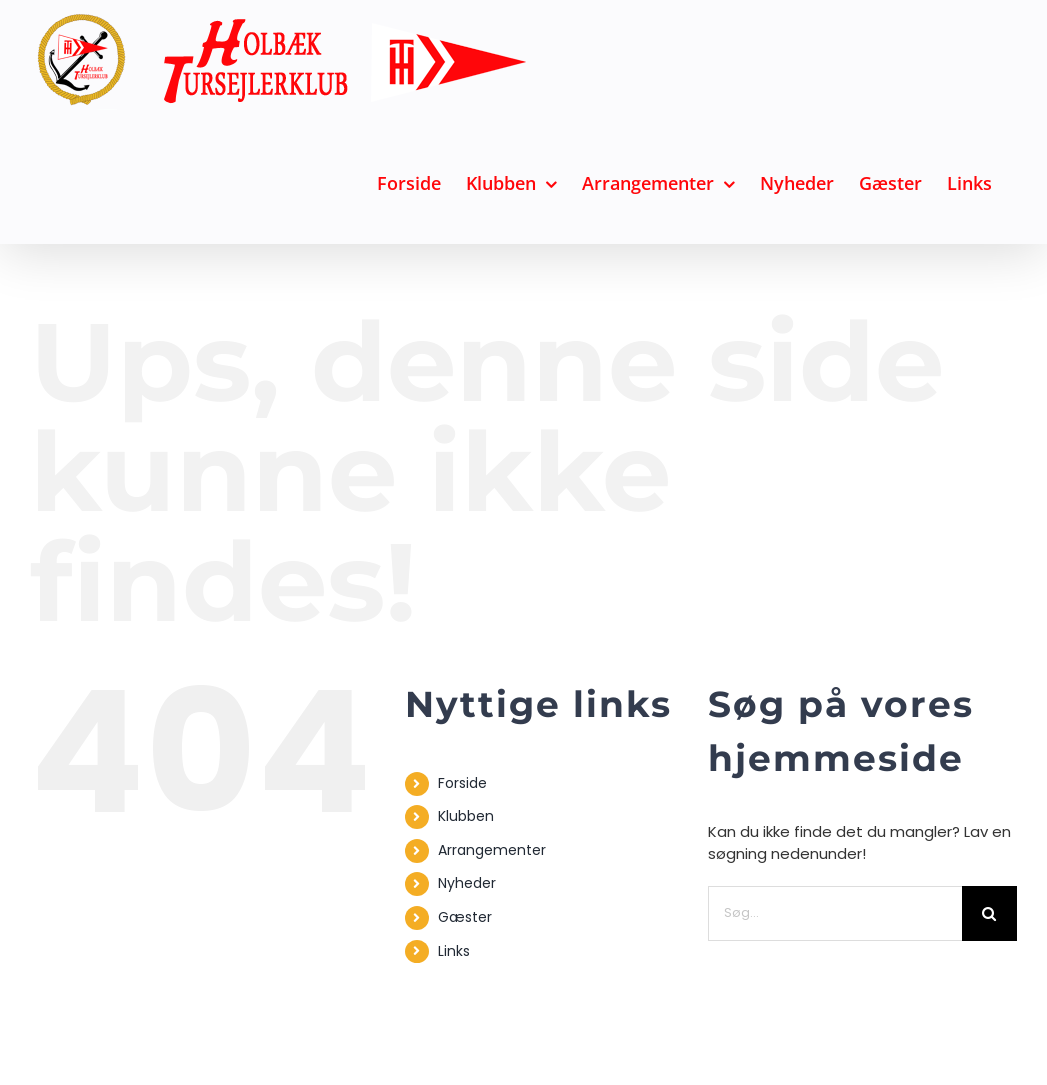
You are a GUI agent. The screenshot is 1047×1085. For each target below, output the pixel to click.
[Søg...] (835, 913)
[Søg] (989, 913)
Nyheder (467, 883)
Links (454, 951)
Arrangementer (492, 850)
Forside (462, 783)
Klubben (466, 816)
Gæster (465, 917)
